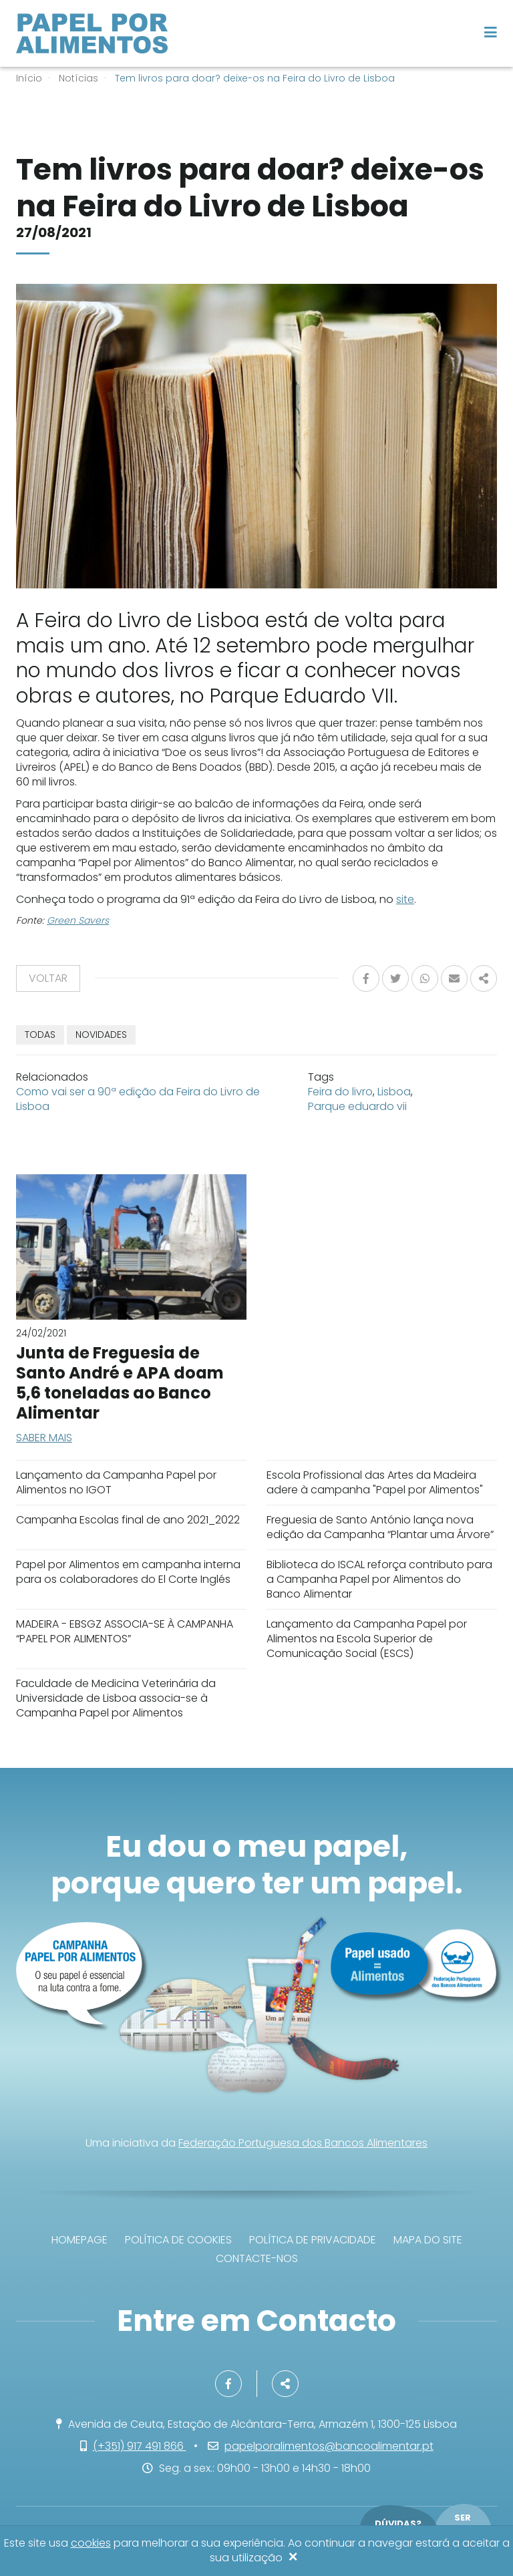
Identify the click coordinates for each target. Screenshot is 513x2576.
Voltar (48, 978)
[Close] (293, 2558)
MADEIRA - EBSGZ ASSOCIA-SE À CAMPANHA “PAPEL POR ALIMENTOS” (124, 1631)
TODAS (40, 1034)
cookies (91, 2543)
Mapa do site (427, 2239)
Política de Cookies (178, 2239)
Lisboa (394, 1091)
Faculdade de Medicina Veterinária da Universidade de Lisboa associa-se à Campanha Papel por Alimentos (116, 1698)
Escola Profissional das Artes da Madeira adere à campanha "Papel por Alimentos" (375, 1482)
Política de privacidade (312, 2239)
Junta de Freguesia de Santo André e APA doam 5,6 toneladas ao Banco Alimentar (120, 1383)
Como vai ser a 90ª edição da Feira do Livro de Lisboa (138, 1099)
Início (29, 78)
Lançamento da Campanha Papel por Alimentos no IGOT (116, 1482)
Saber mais (44, 1437)
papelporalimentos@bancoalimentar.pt (329, 2446)
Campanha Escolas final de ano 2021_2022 (128, 1519)
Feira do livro (340, 1091)
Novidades (101, 1034)
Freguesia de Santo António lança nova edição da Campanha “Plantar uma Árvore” (380, 1527)
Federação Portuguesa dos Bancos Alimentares (303, 2143)
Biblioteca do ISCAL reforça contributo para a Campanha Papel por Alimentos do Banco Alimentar (379, 1579)
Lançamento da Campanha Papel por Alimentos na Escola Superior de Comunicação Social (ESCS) (367, 1638)
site (405, 899)
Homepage (79, 2239)
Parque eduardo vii (357, 1106)
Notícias (78, 78)
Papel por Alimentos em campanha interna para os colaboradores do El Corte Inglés (128, 1572)
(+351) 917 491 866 (139, 2446)
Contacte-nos (257, 2258)
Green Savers (78, 920)
